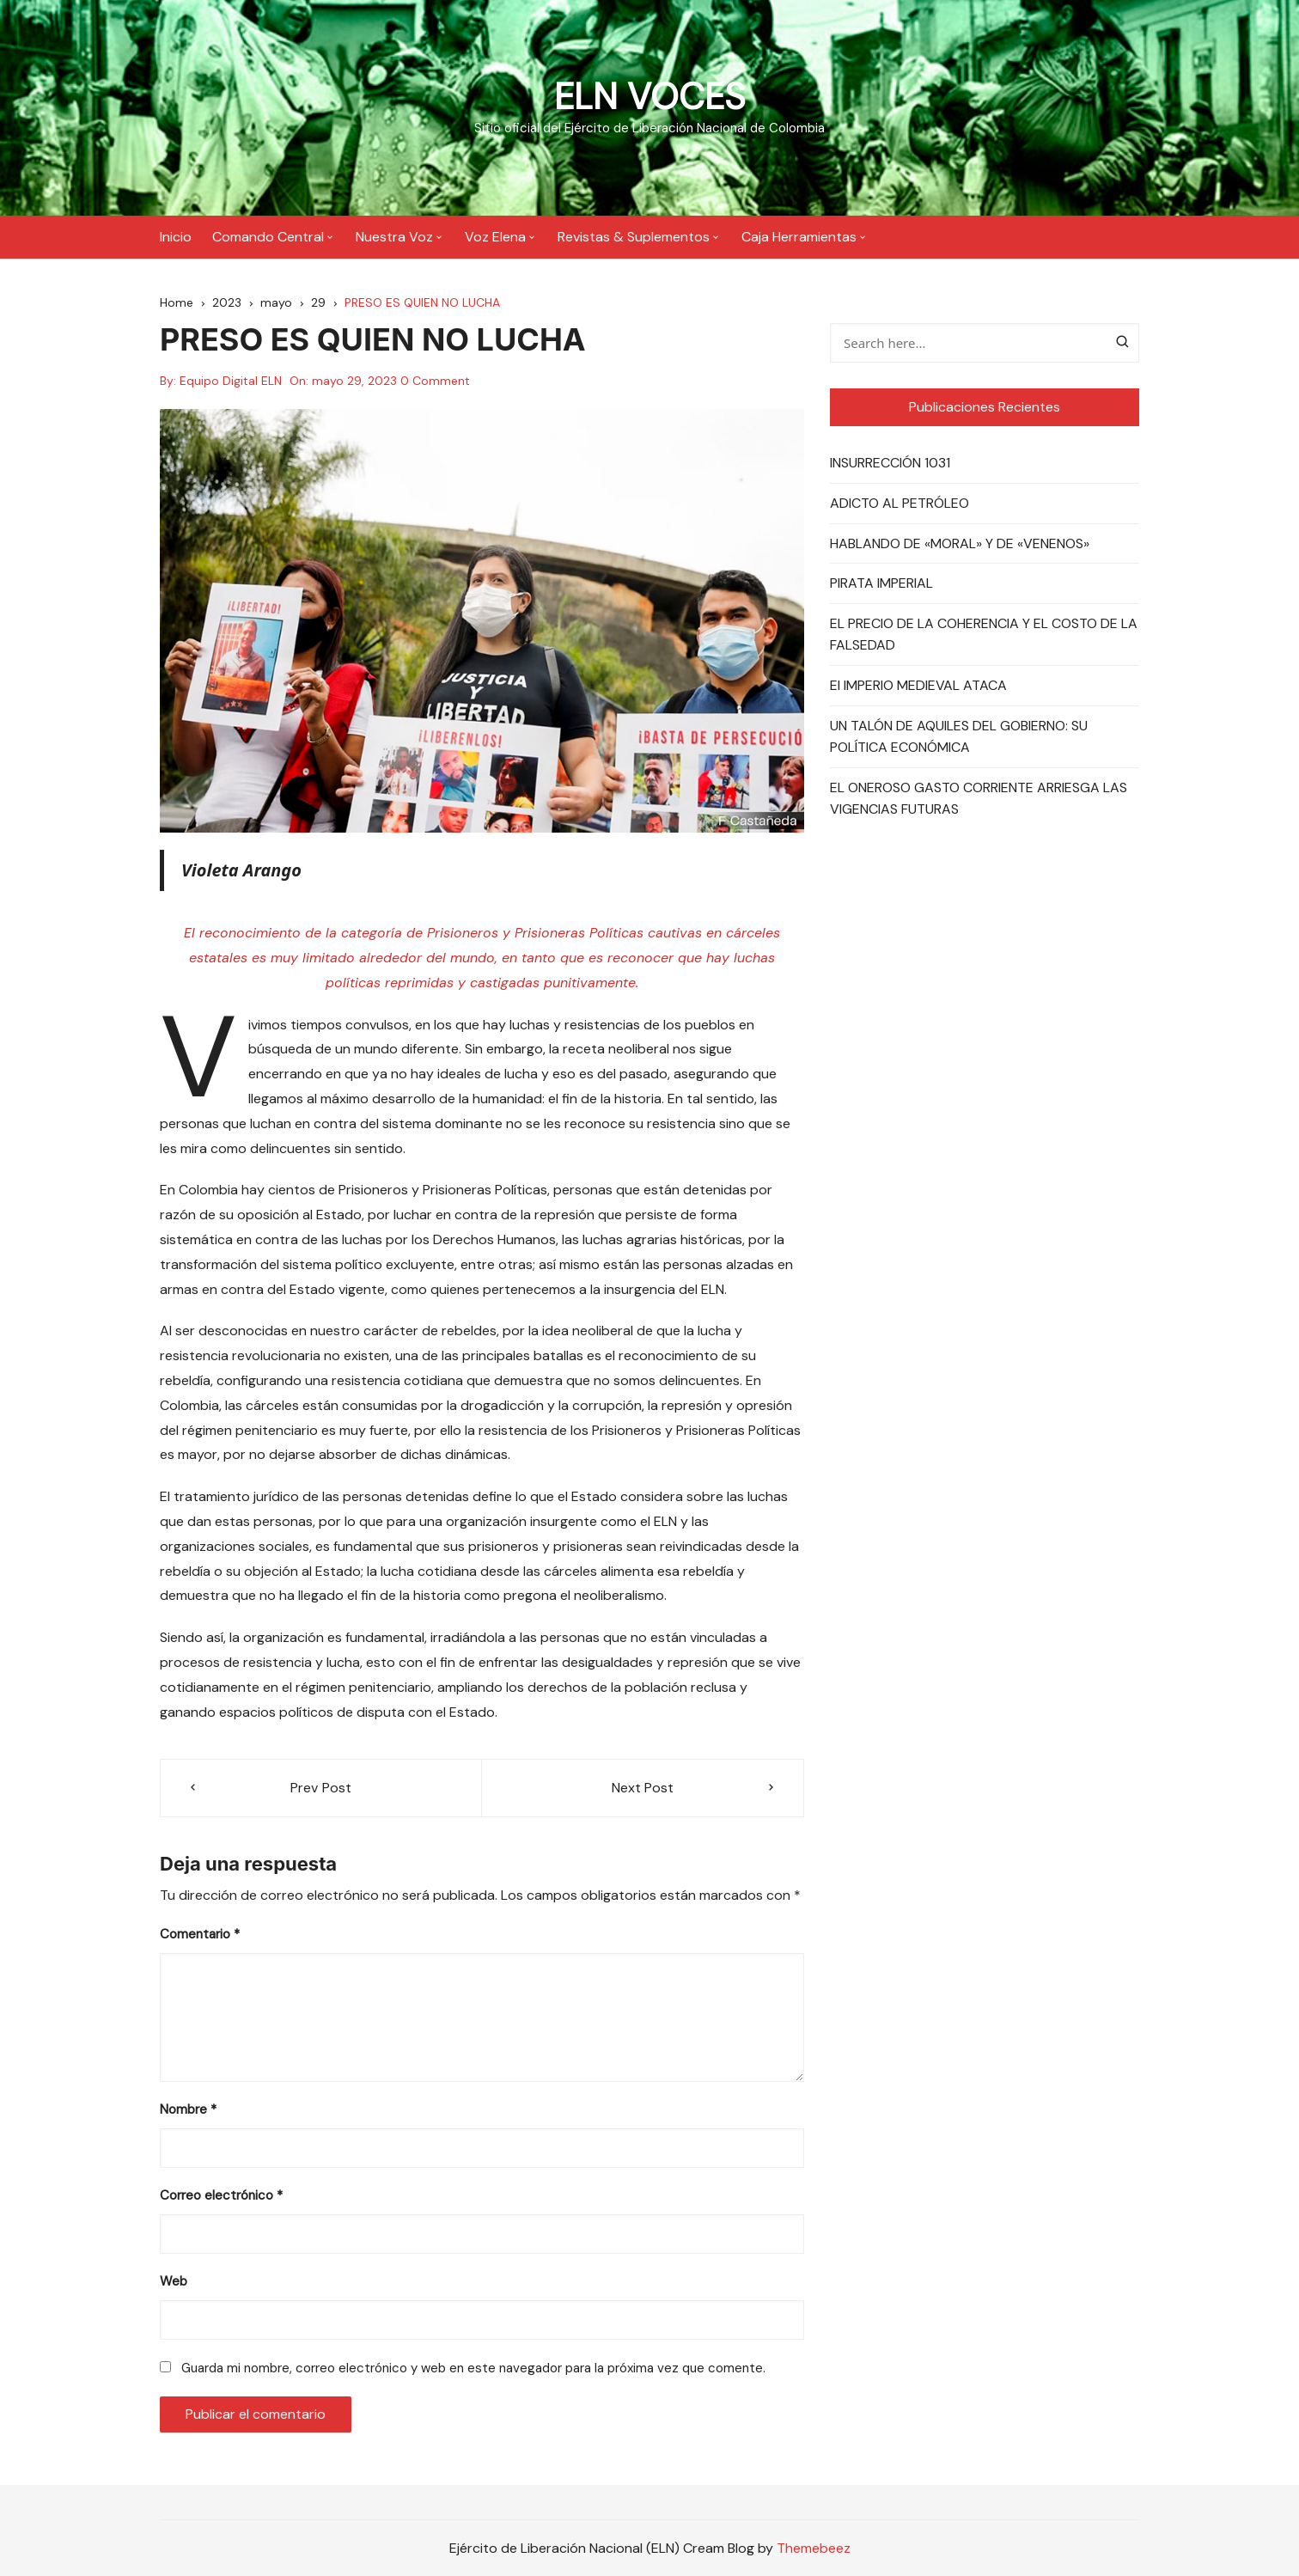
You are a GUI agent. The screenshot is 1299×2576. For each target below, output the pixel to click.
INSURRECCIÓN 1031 (890, 463)
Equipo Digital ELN (231, 380)
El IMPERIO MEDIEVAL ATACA (918, 685)
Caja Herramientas (799, 236)
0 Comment (435, 380)
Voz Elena (495, 236)
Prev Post (321, 1788)
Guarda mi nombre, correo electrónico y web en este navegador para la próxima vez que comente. (473, 2368)
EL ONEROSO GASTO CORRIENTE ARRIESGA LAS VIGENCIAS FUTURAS (978, 798)
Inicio (176, 236)
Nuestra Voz (394, 236)
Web (173, 2281)
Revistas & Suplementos (634, 236)
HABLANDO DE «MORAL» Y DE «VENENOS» (959, 543)
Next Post (643, 1788)
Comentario (200, 1934)
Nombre (188, 2109)
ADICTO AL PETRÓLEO (899, 503)
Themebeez (814, 2547)
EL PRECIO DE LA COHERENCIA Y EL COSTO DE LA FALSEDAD (983, 633)
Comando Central (268, 236)
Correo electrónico (221, 2195)
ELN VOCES (650, 96)
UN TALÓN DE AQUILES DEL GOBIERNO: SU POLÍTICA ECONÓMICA (959, 736)
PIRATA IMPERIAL (881, 583)
